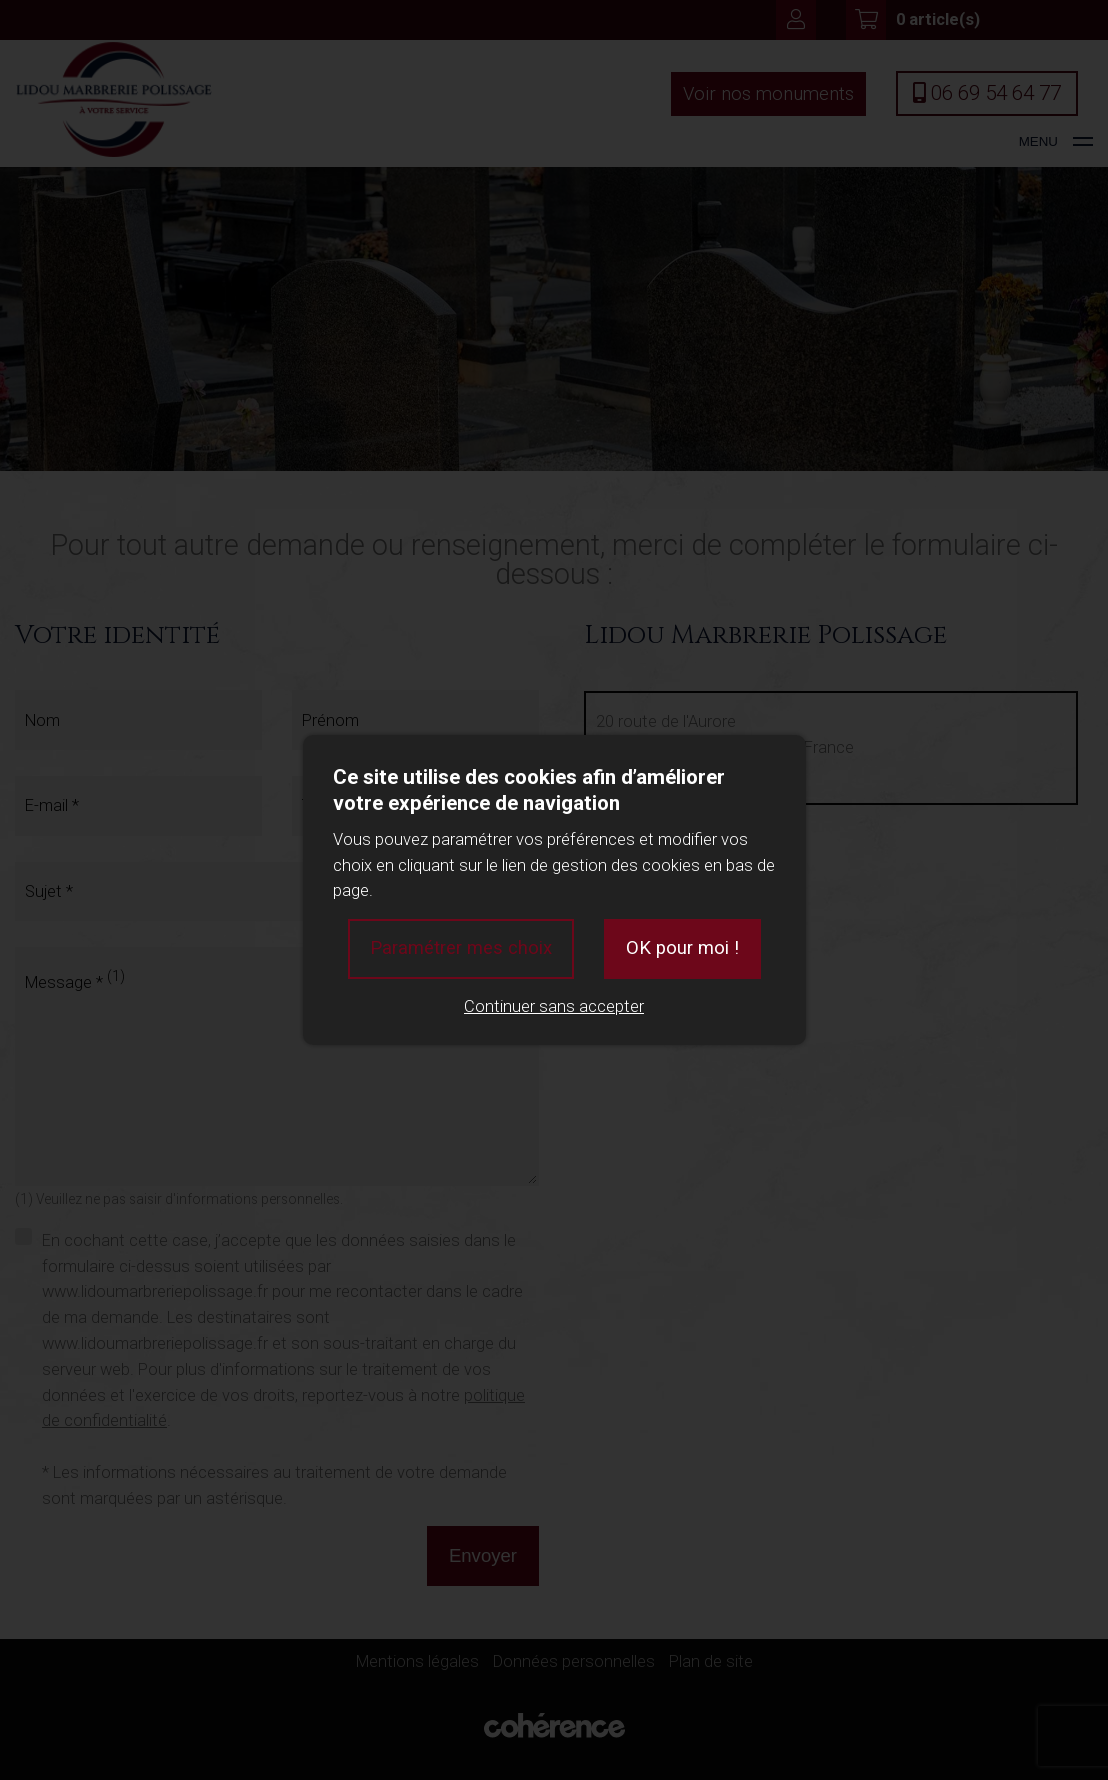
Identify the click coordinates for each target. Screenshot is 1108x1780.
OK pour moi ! (682, 948)
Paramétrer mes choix (461, 948)
